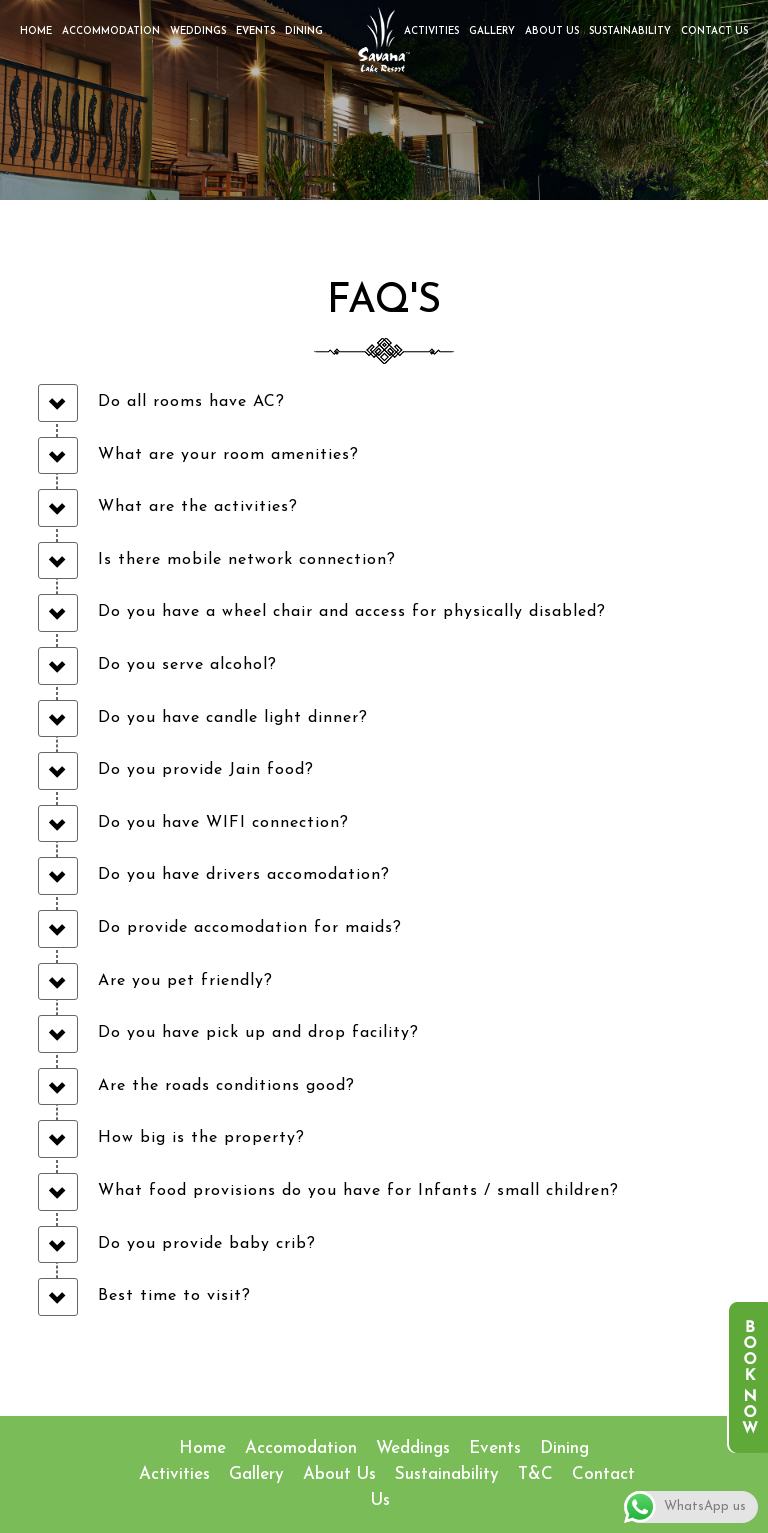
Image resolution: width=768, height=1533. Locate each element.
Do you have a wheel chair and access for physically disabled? (352, 612)
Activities (431, 31)
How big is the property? (201, 1138)
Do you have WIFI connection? (223, 823)
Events (255, 31)
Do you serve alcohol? (187, 665)
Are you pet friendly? (185, 981)
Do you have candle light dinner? (233, 718)
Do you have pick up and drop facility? (258, 1033)
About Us (552, 31)
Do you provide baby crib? (207, 1244)
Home (36, 31)
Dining (304, 31)
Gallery (492, 31)
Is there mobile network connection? (247, 560)
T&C (535, 1474)
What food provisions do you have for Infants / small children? (358, 1191)
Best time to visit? (174, 1296)
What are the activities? (198, 507)
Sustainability (630, 31)
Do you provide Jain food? (206, 770)
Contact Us (714, 31)
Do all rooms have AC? (191, 402)
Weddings (198, 31)
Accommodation (111, 31)
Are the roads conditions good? (226, 1086)
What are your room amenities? (228, 455)
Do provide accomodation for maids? (250, 928)
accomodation (301, 1448)
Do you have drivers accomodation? (244, 875)
